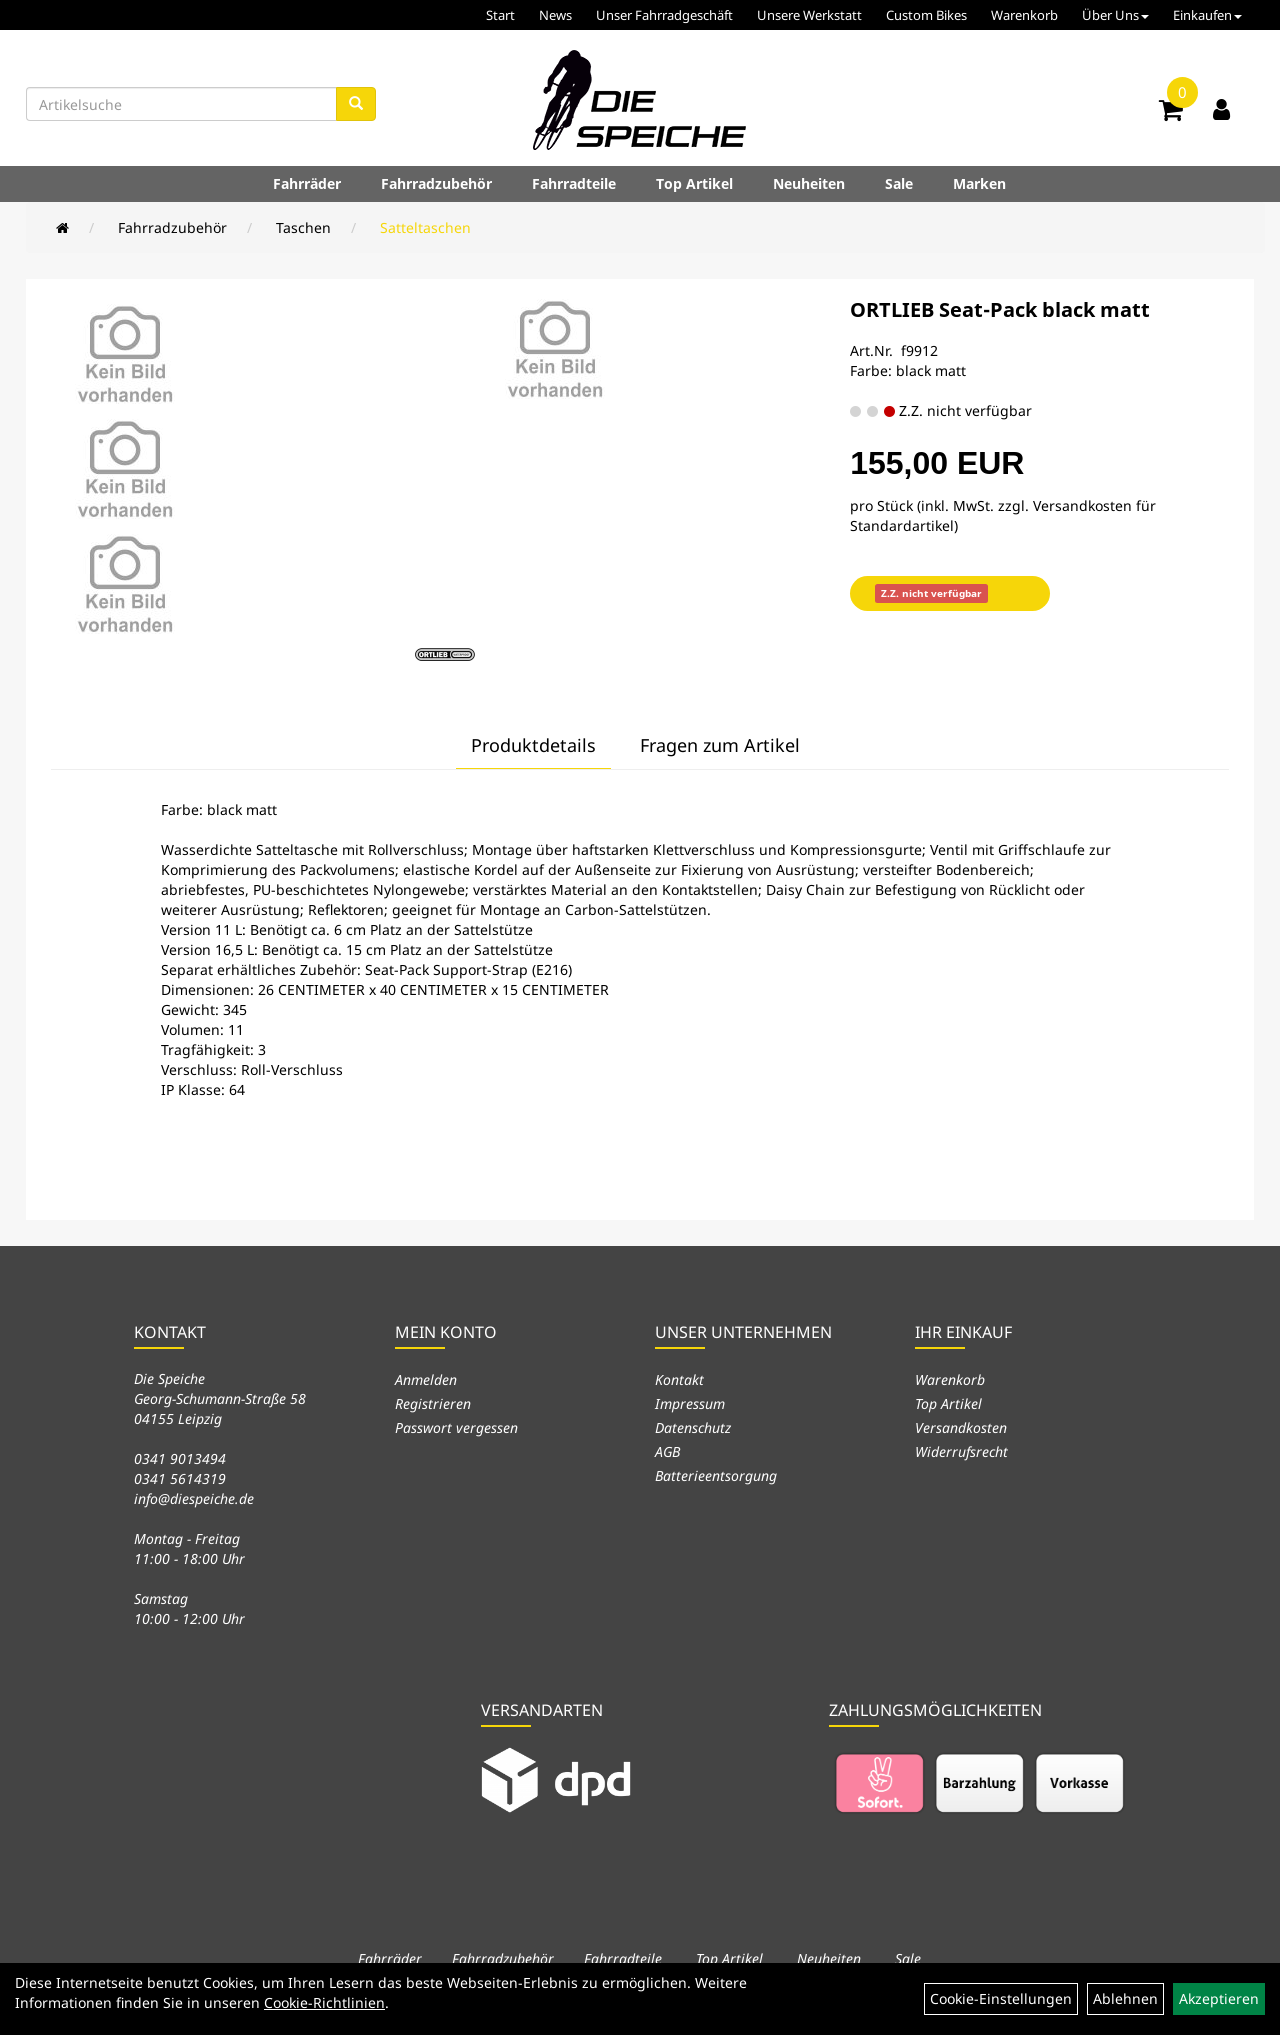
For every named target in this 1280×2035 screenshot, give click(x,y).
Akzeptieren (1219, 1998)
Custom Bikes (926, 15)
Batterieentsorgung (716, 1475)
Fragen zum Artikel (720, 745)
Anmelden (426, 1379)
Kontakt (679, 1379)
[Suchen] (356, 104)
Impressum (690, 1403)
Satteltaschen (425, 227)
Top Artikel (694, 183)
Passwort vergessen (456, 1427)
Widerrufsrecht (961, 1451)
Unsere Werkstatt (809, 15)
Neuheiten (809, 183)
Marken (979, 183)
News (555, 15)
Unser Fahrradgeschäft (664, 15)
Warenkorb (1024, 15)
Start (500, 15)
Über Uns (1115, 15)
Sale (899, 183)
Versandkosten (961, 1427)
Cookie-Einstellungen (1001, 1998)
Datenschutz (693, 1427)
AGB (667, 1451)
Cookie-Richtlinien (324, 2002)
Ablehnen (1125, 1998)
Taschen (303, 227)
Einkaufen (1207, 15)
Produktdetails (533, 745)
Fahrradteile (574, 183)
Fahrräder (307, 183)
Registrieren (433, 1403)
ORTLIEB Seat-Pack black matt (1000, 309)
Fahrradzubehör (436, 183)
